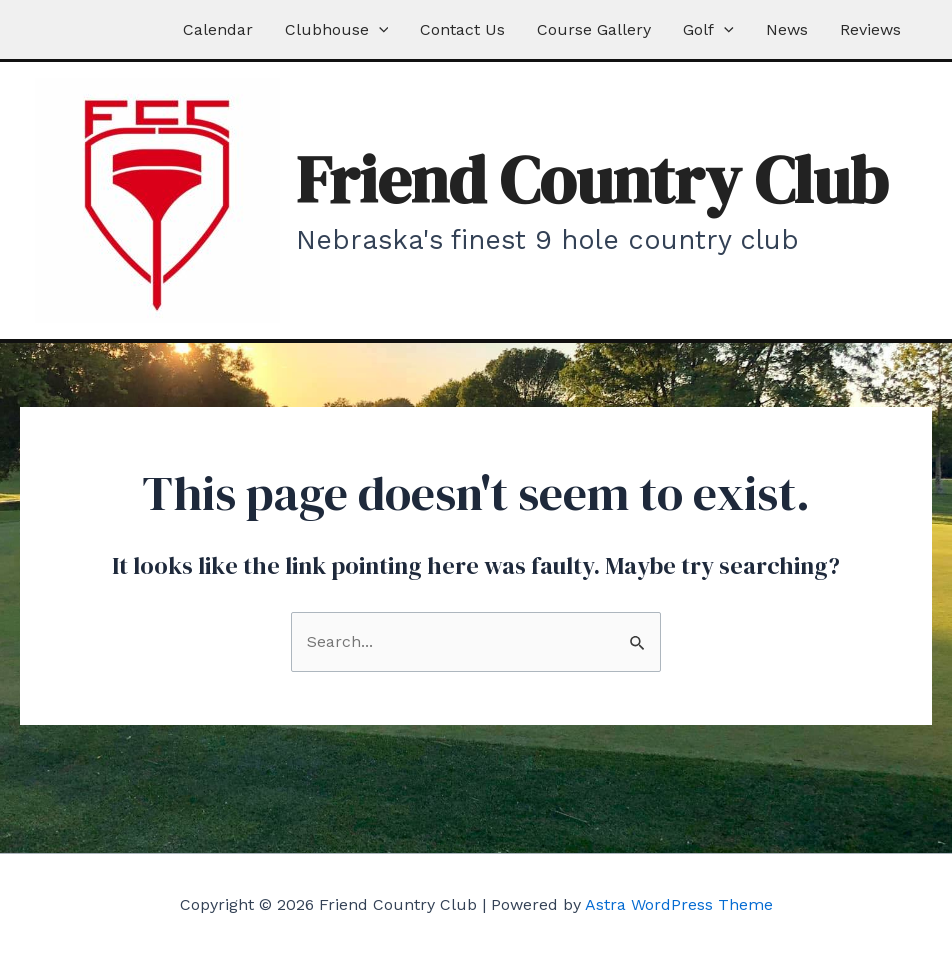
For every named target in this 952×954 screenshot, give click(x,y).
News (787, 29)
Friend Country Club (592, 180)
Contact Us (462, 29)
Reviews (870, 29)
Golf (708, 29)
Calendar (218, 29)
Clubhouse (337, 29)
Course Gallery (594, 29)
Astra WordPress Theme (679, 904)
